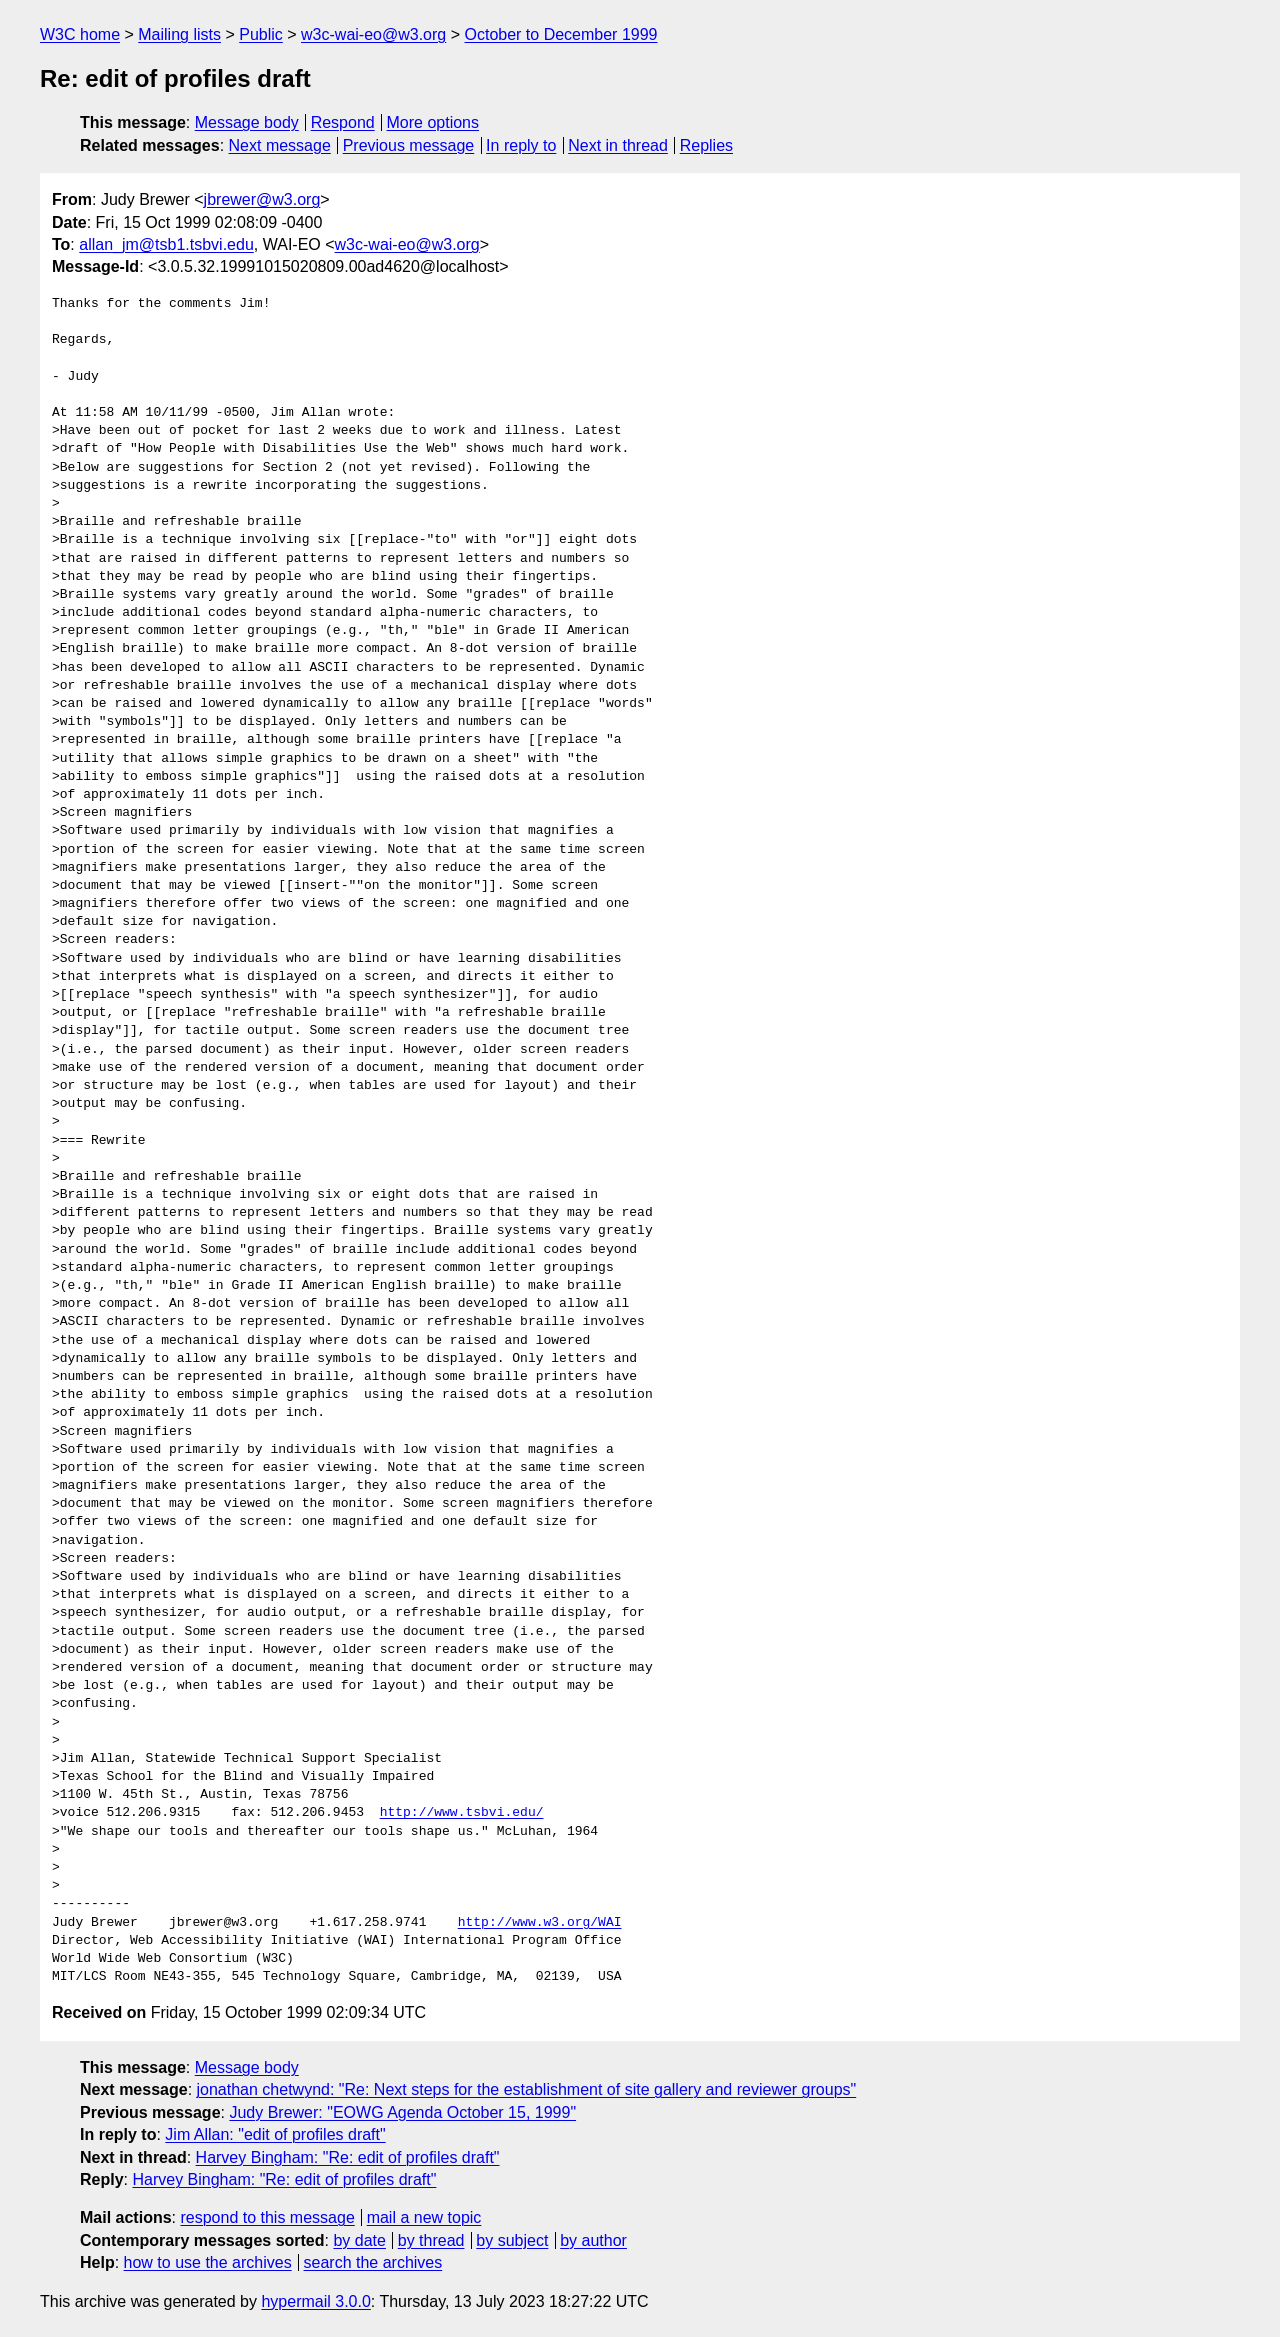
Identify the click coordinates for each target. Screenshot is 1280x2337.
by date (359, 2240)
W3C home (80, 34)
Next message (280, 145)
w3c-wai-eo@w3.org (373, 34)
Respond (343, 122)
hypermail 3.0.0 (315, 2301)
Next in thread (618, 145)
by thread (431, 2240)
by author (593, 2240)
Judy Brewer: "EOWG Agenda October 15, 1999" (402, 2112)
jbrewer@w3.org (262, 199)
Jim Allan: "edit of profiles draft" (275, 2134)
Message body (247, 122)
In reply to (521, 145)
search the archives (373, 2262)
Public (261, 34)
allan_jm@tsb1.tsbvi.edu (166, 244)
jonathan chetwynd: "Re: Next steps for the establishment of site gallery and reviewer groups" (527, 2089)
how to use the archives (208, 2262)
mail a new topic (424, 2217)
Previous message (409, 145)
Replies (706, 145)
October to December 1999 (560, 34)
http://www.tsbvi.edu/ (462, 1813)
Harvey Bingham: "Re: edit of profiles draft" (348, 2157)
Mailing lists (179, 34)
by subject (512, 2240)
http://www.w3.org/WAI (540, 1923)
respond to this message (267, 2217)
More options (433, 122)
